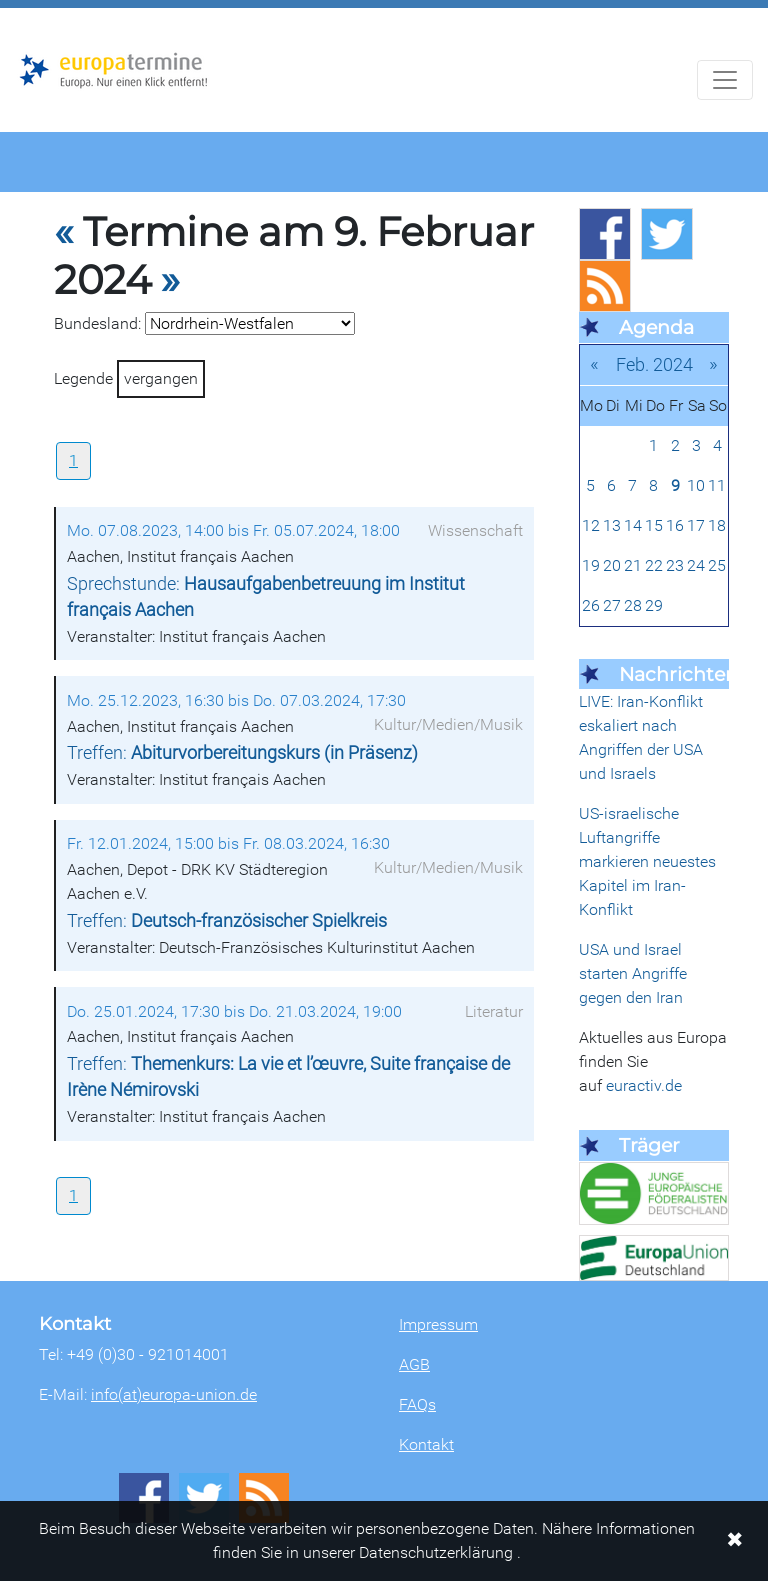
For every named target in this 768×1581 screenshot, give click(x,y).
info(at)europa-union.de (174, 1394)
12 (591, 525)
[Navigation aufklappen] (725, 80)
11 (717, 485)
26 (591, 605)
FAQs (417, 1404)
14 (633, 525)
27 (612, 605)
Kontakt (426, 1444)
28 (633, 605)
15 (654, 525)
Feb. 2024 (654, 364)
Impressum (438, 1324)
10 (696, 485)
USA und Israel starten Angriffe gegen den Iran (633, 973)
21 (633, 565)
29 (654, 605)
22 (654, 565)
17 (696, 525)
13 (612, 525)
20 (612, 565)
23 (675, 565)
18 (717, 525)
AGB (414, 1364)
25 (717, 565)
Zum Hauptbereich (16, 9)
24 (696, 565)
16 (675, 525)
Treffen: (242, 753)
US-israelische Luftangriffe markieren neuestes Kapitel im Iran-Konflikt (647, 861)
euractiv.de (644, 1085)
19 (591, 565)
